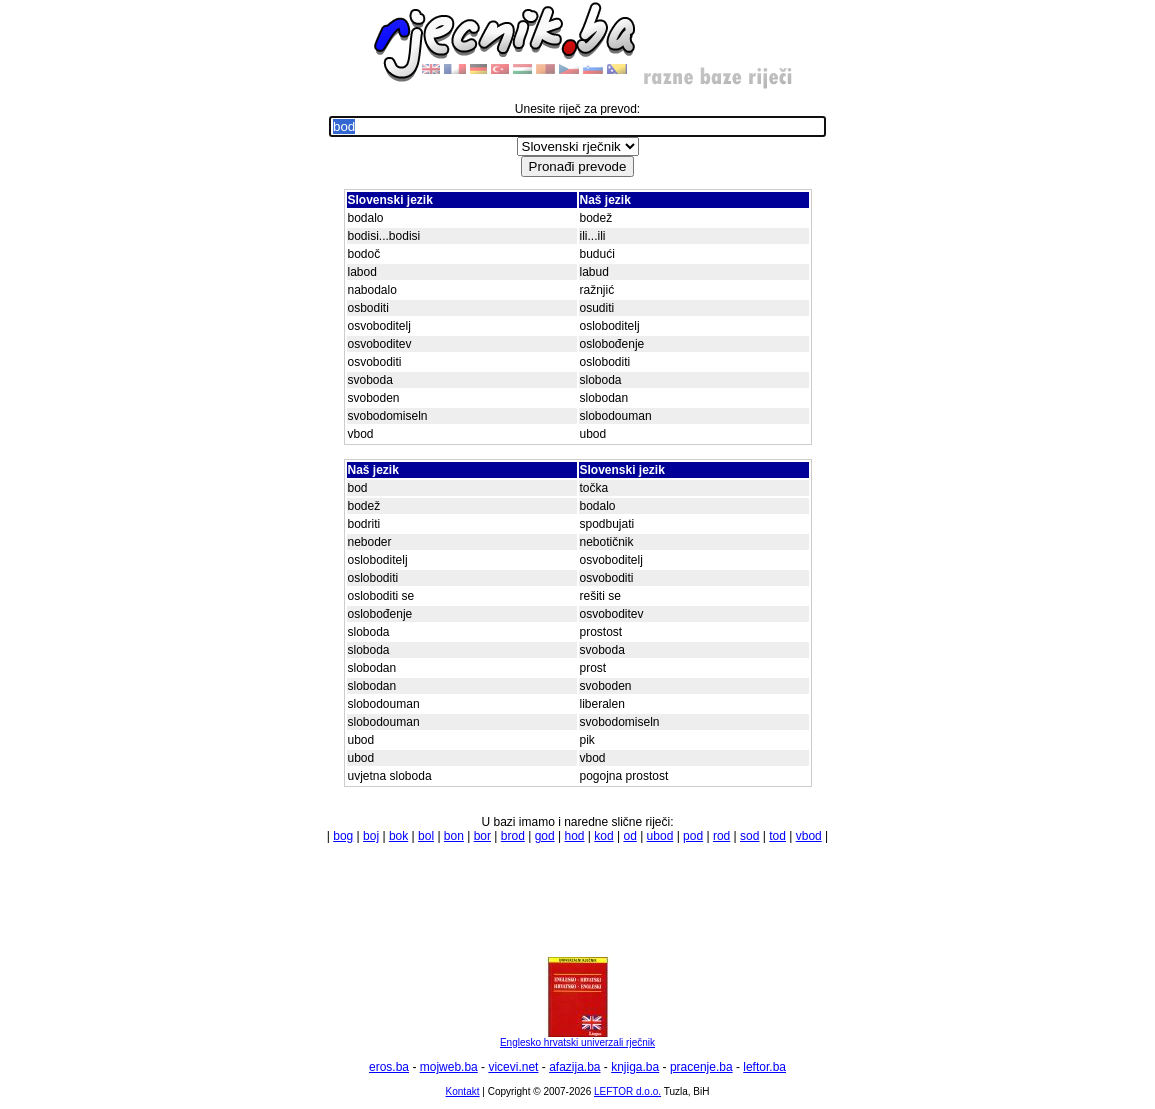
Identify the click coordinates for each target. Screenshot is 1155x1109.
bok (398, 836)
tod (777, 836)
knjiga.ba (635, 1067)
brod (513, 836)
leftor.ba (764, 1067)
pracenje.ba (701, 1067)
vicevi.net (513, 1067)
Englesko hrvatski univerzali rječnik (577, 1038)
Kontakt (463, 1091)
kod (603, 836)
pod (693, 836)
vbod (809, 836)
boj (371, 836)
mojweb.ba (449, 1067)
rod (721, 836)
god (545, 836)
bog (343, 836)
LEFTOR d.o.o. (627, 1091)
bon (454, 836)
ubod (660, 836)
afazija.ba (574, 1067)
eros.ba (389, 1067)
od (629, 836)
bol (426, 836)
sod (749, 836)
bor (482, 836)
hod (574, 836)
